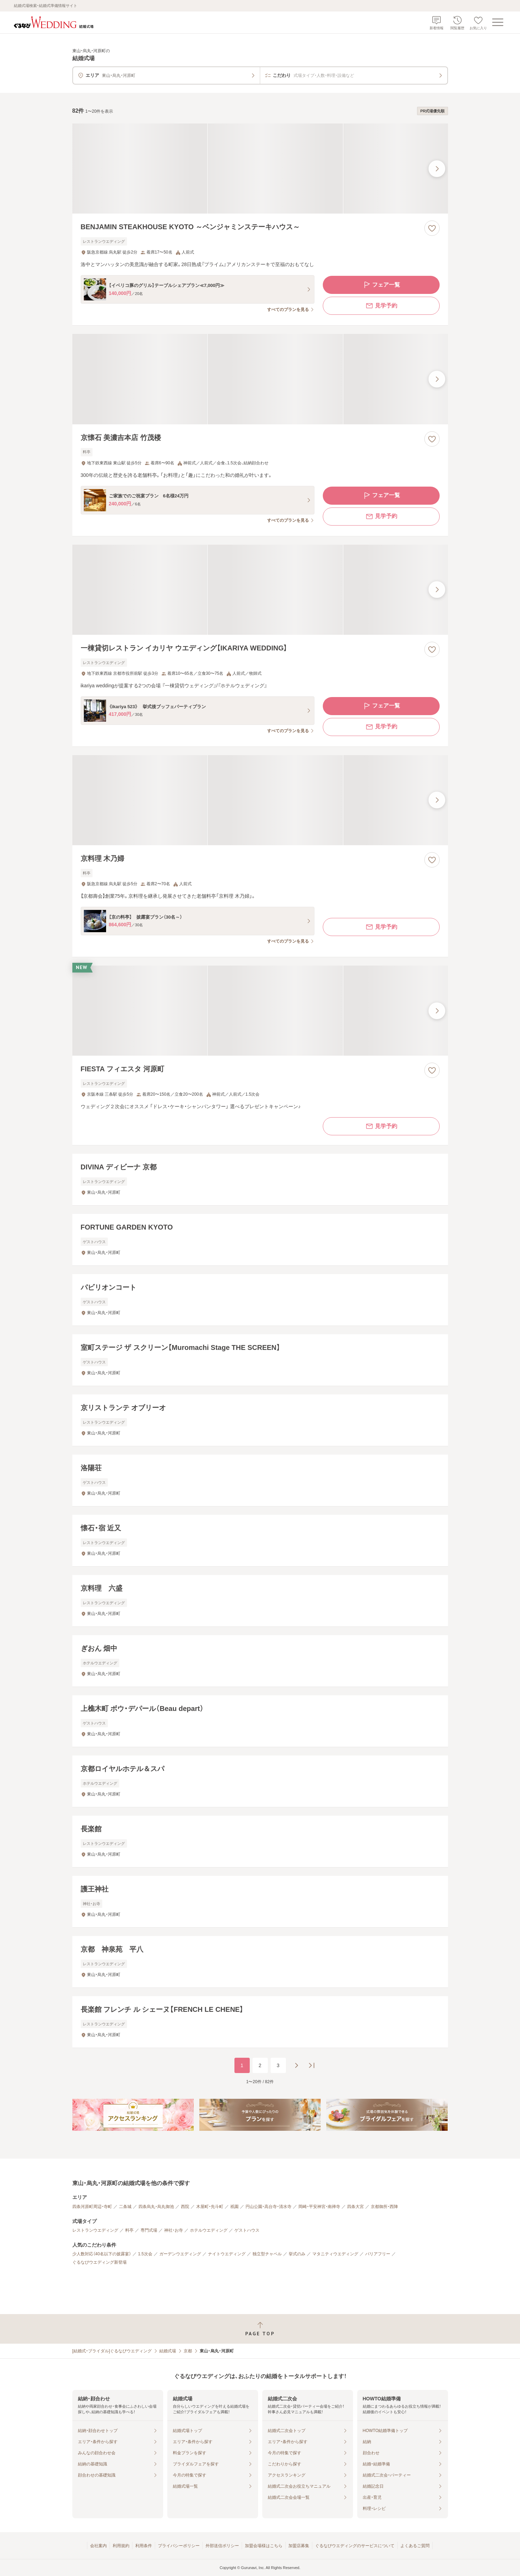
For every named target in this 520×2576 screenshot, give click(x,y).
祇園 (234, 2206)
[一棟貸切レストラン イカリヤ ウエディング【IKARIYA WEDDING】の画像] (260, 590)
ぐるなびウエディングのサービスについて (354, 2545)
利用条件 (143, 2545)
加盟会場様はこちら (263, 2545)
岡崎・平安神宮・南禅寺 (319, 2206)
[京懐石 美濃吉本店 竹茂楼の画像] (260, 379)
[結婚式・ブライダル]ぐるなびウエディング (112, 2351)
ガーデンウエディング (180, 2253)
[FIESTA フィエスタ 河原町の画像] (260, 1011)
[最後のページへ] (311, 2065)
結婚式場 (167, 2351)
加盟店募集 (298, 2545)
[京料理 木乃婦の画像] (260, 800)
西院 (185, 2206)
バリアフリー (377, 2253)
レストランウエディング (95, 2230)
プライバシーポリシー (179, 2545)
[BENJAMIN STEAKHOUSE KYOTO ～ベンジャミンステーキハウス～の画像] (260, 168)
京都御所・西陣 (384, 2206)
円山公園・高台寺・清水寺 (268, 2206)
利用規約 (121, 2545)
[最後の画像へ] (437, 168)
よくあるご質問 (415, 2545)
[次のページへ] (296, 2065)
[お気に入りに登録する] (432, 228)
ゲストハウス (246, 2230)
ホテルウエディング (208, 2230)
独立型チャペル (267, 2253)
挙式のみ (297, 2253)
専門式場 (149, 2230)
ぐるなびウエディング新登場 (99, 2262)
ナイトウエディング (227, 2253)
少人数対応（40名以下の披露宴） (101, 2253)
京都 (188, 2351)
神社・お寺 (173, 2230)
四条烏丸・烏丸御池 (156, 2206)
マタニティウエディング (335, 2253)
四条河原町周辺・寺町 (92, 2206)
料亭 (129, 2230)
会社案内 (98, 2545)
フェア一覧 (381, 285)
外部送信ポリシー (222, 2545)
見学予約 (381, 306)
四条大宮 (355, 2206)
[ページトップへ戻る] (260, 2329)
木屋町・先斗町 (209, 2206)
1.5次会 (145, 2253)
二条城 (125, 2206)
